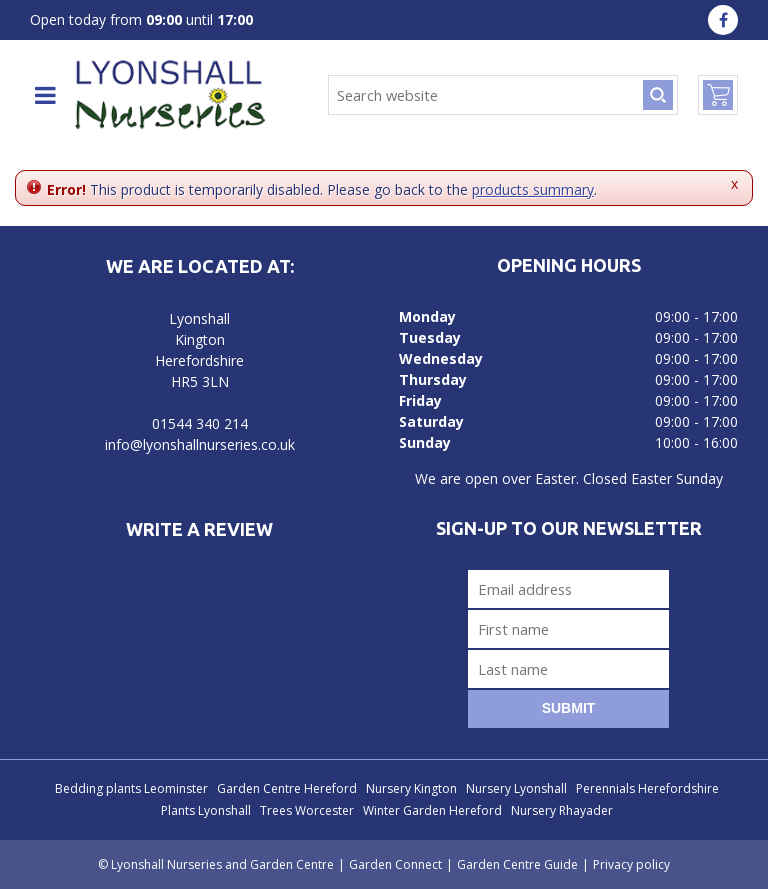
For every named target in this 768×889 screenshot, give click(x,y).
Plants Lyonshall (206, 810)
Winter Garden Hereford (432, 810)
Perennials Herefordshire (647, 788)
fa (723, 20)
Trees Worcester (307, 810)
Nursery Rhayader (562, 810)
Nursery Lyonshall (516, 788)
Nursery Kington (411, 788)
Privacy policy (631, 864)
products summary (533, 189)
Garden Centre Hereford (287, 788)
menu (45, 95)
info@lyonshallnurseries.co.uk (200, 444)
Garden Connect (395, 864)
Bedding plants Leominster (131, 788)
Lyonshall (199, 318)
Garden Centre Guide (517, 864)
